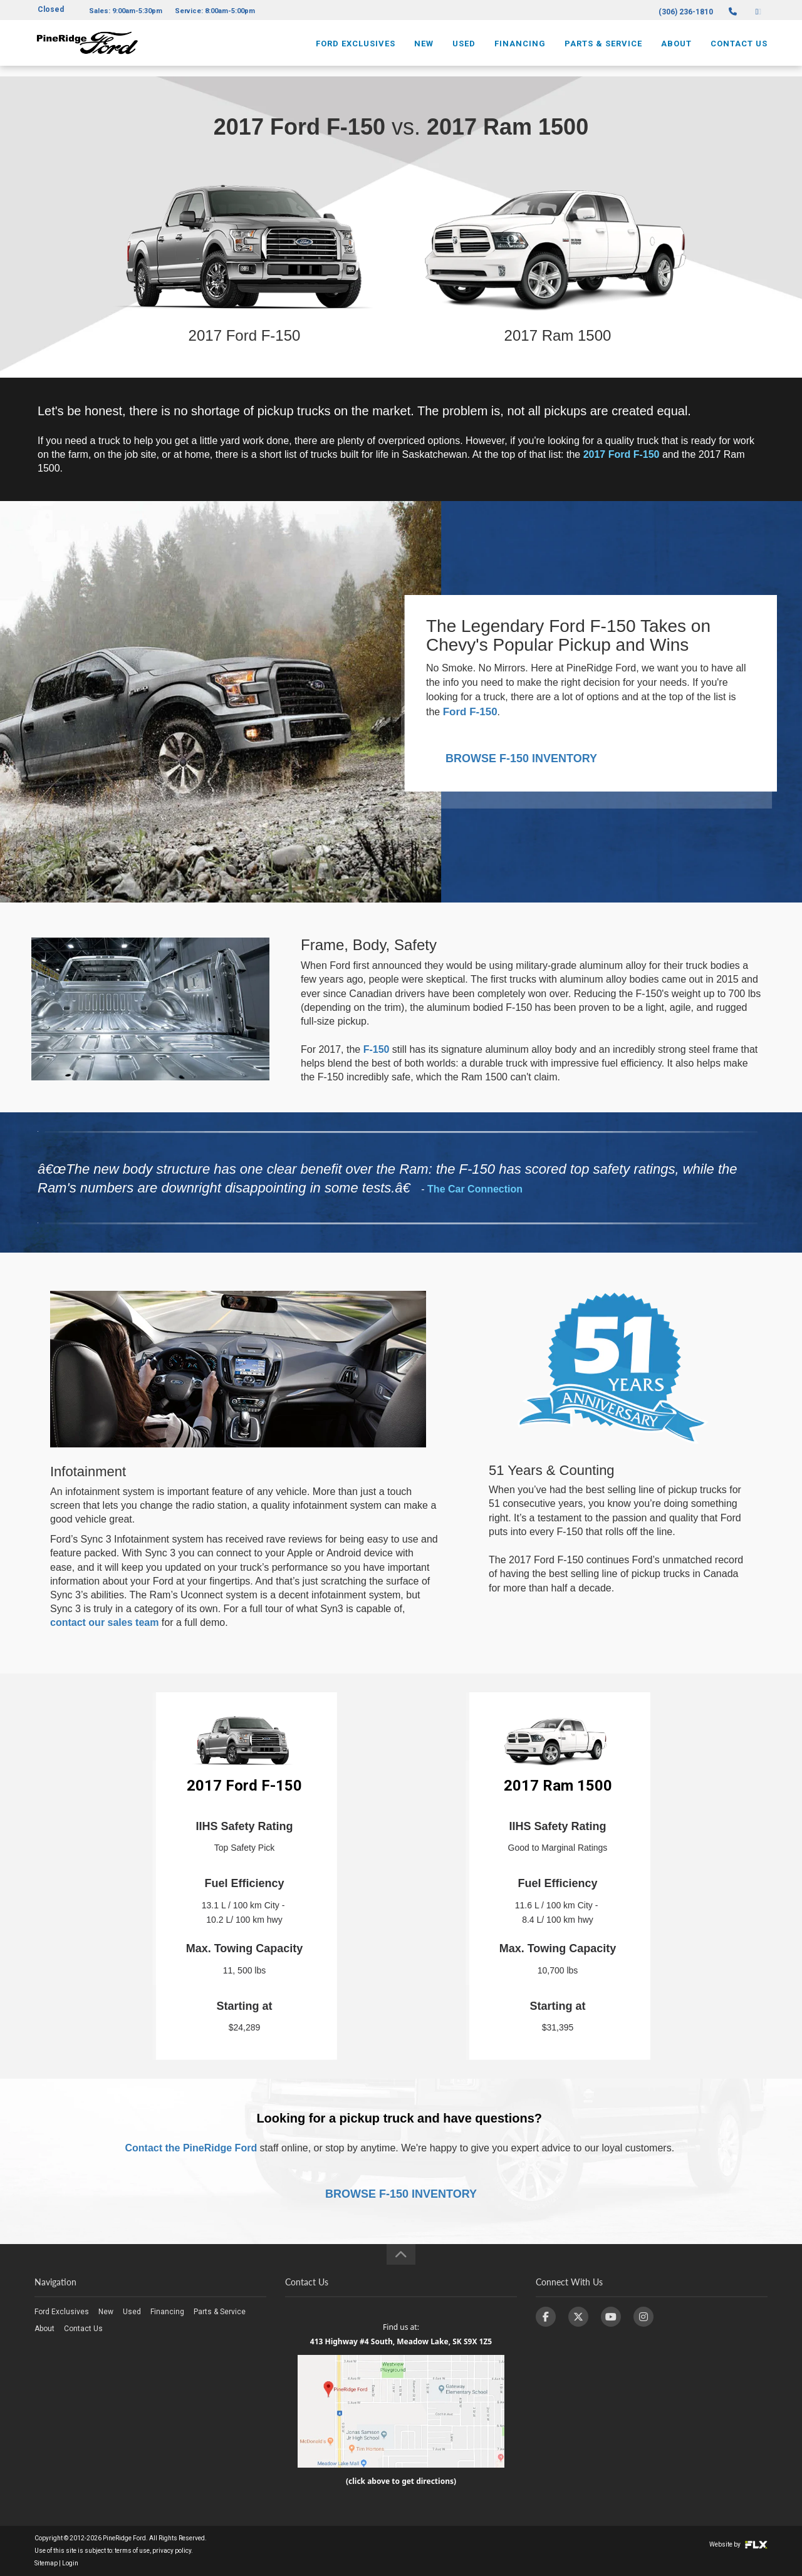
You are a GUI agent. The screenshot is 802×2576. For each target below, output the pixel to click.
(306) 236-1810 (686, 12)
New (424, 48)
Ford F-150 (470, 712)
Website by (738, 2544)
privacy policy (171, 2550)
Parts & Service (603, 48)
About (676, 48)
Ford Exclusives (355, 48)
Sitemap (46, 2563)
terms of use (132, 2550)
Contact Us (739, 48)
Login (70, 2563)
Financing (520, 48)
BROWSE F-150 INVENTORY (521, 758)
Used (464, 48)
